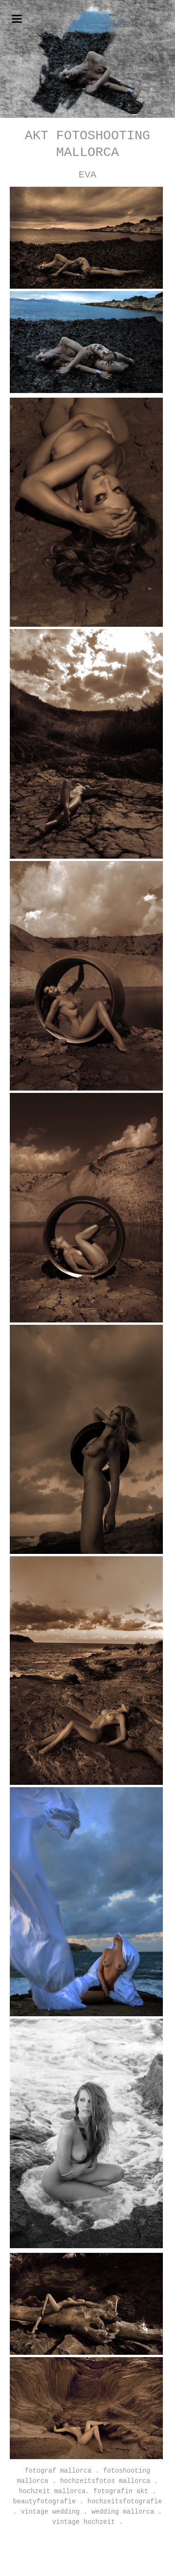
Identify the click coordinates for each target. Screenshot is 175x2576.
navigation (17, 19)
